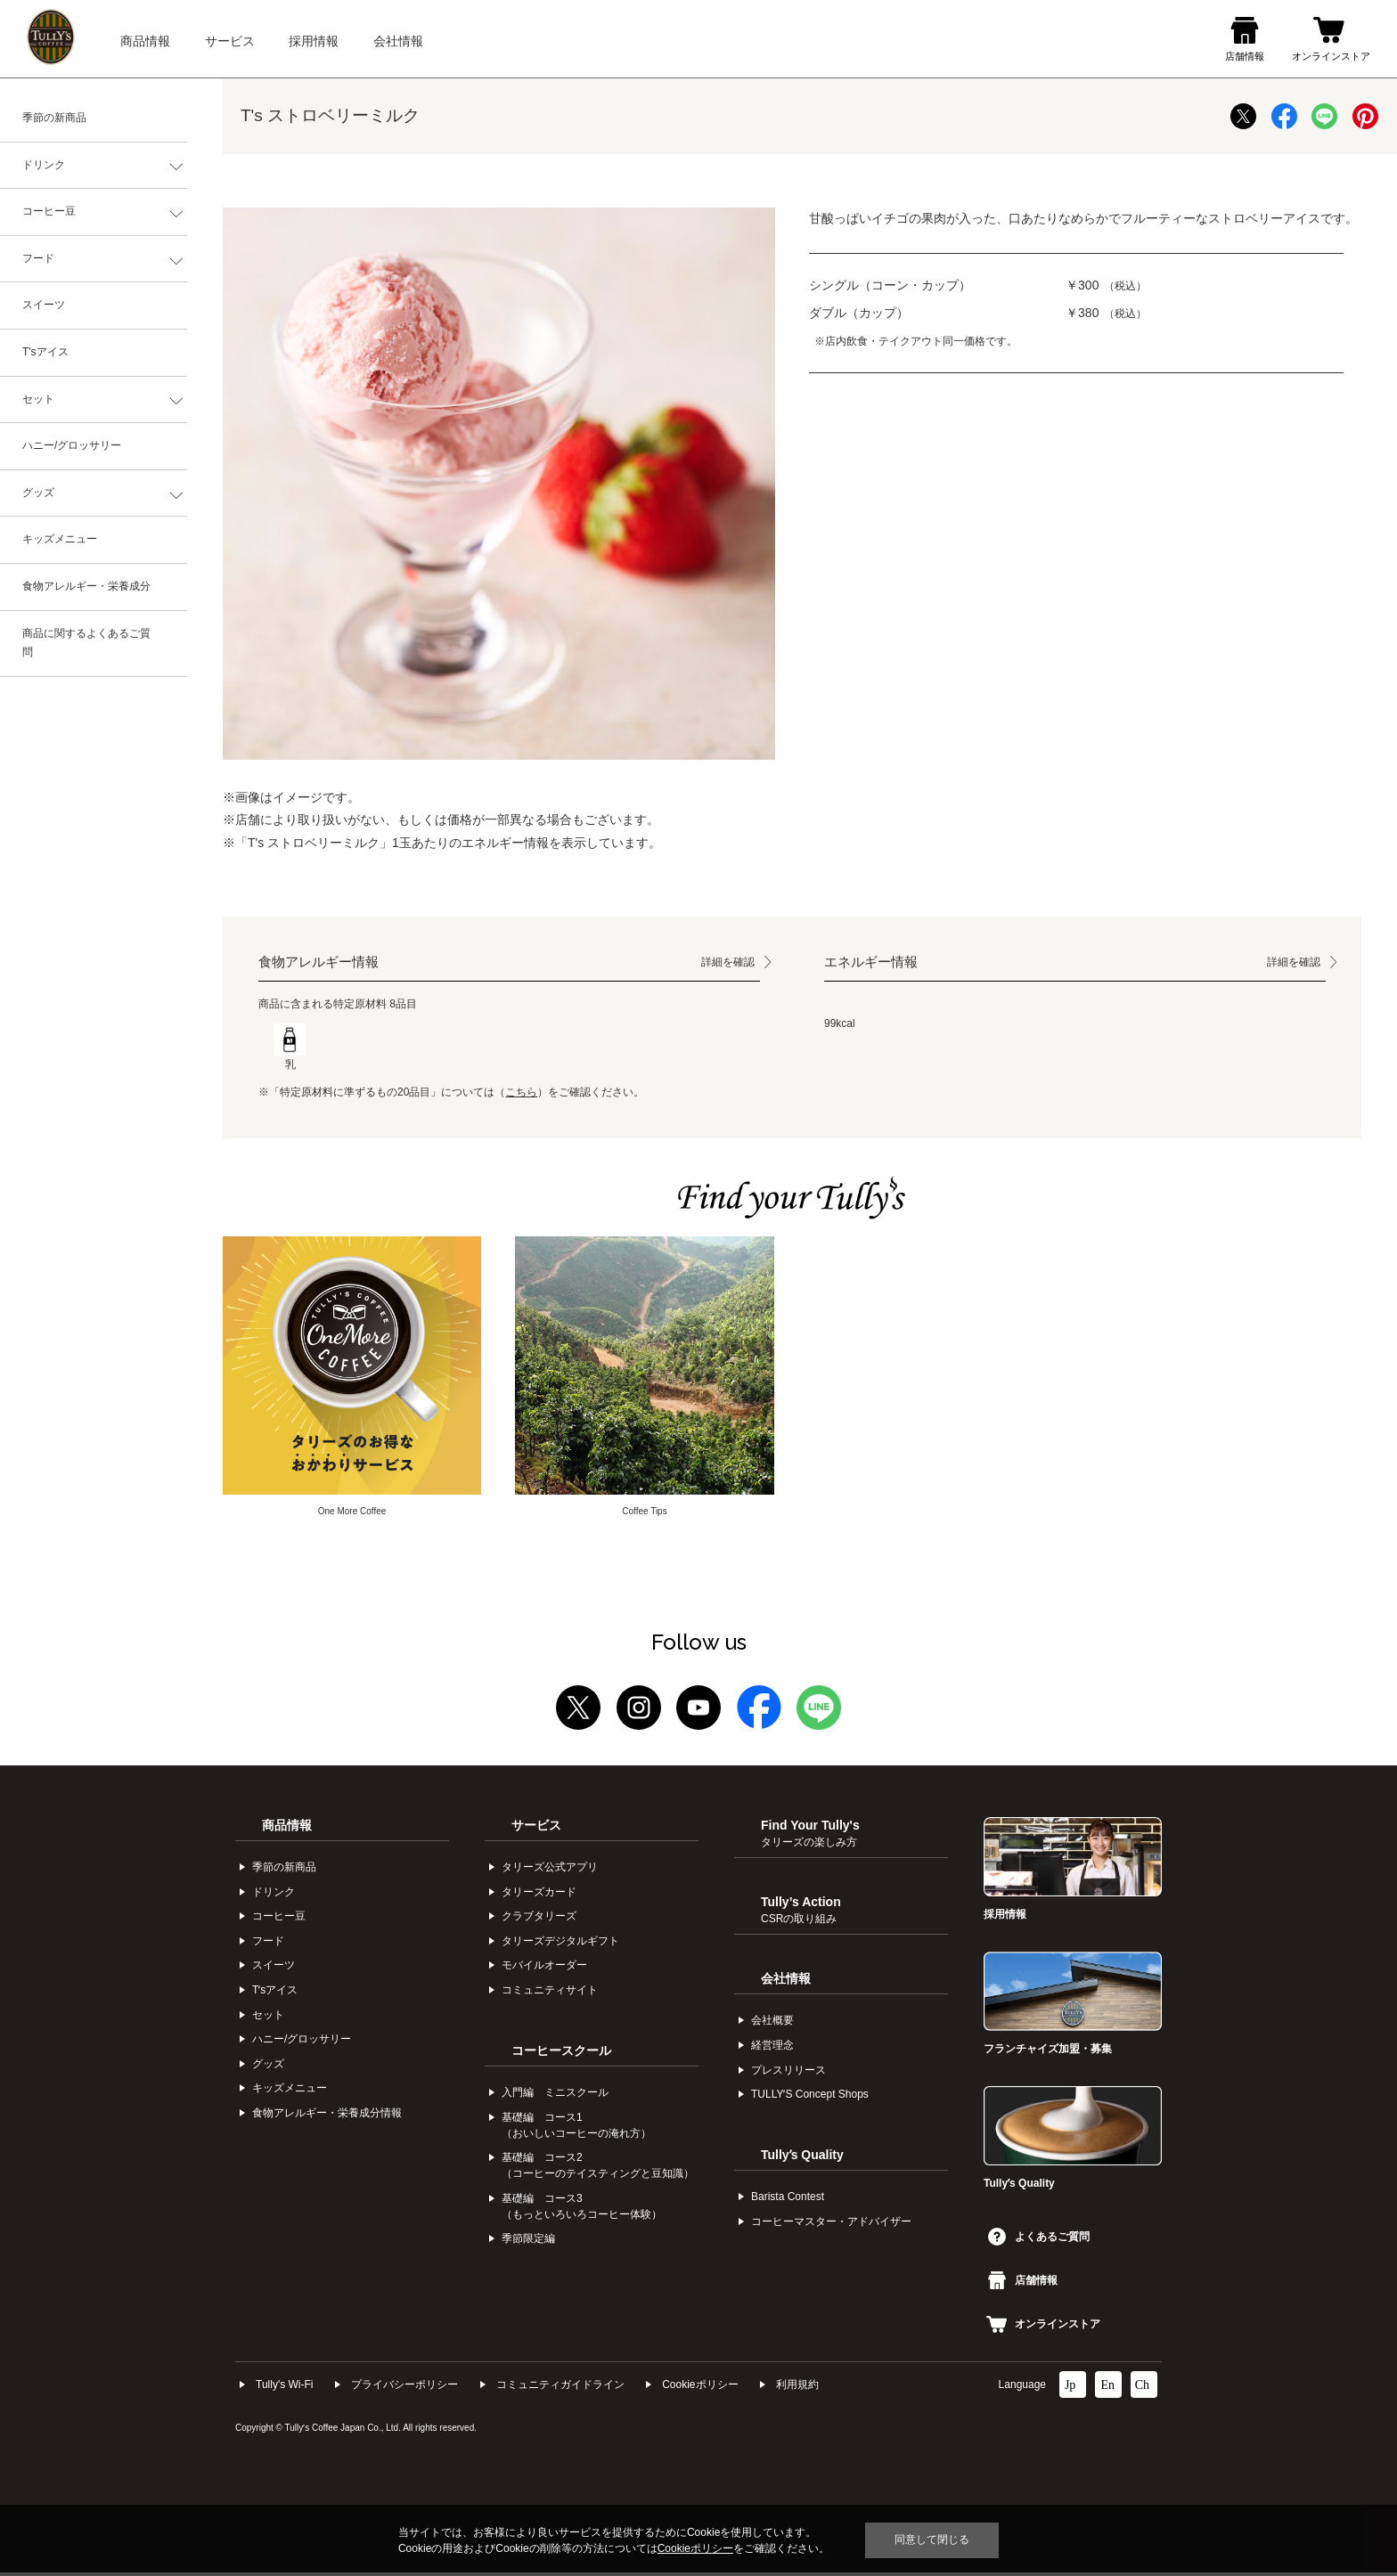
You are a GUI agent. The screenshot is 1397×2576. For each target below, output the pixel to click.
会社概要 (772, 2024)
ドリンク (43, 165)
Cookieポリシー (700, 2387)
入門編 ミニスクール (555, 2096)
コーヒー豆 (49, 211)
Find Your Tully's (810, 1836)
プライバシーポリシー (404, 2387)
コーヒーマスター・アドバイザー (831, 2225)
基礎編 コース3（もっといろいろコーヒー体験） (582, 2209)
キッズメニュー (59, 539)
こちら (521, 1092)
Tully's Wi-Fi (285, 2387)
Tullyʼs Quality (802, 2157)
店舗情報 (1023, 2284)
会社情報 (786, 1981)
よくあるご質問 (1039, 2239)
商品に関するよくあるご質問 (86, 643)
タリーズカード (539, 1894)
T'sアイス (45, 352)
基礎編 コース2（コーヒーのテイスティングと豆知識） (598, 2169)
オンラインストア (1043, 2327)
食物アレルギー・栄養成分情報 (327, 2116)
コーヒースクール (561, 2053)
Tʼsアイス (275, 1993)
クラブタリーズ (539, 1919)
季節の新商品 (54, 117)
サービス (536, 1828)
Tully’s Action (801, 1912)
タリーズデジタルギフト (560, 1943)
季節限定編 (528, 2242)
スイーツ (43, 304)
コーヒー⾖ (279, 1919)
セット (38, 399)
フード (38, 258)
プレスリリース (788, 2073)
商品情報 (287, 1828)
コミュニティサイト (550, 1993)
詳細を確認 (728, 962)
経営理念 (772, 2048)
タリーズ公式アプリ (550, 1870)
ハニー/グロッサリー (71, 445)
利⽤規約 (797, 2387)
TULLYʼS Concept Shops (810, 2097)
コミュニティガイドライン (560, 2387)
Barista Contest (787, 2200)
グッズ (38, 492)
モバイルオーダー (544, 1968)
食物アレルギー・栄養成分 (86, 586)
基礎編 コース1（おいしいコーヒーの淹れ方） (576, 2128)
